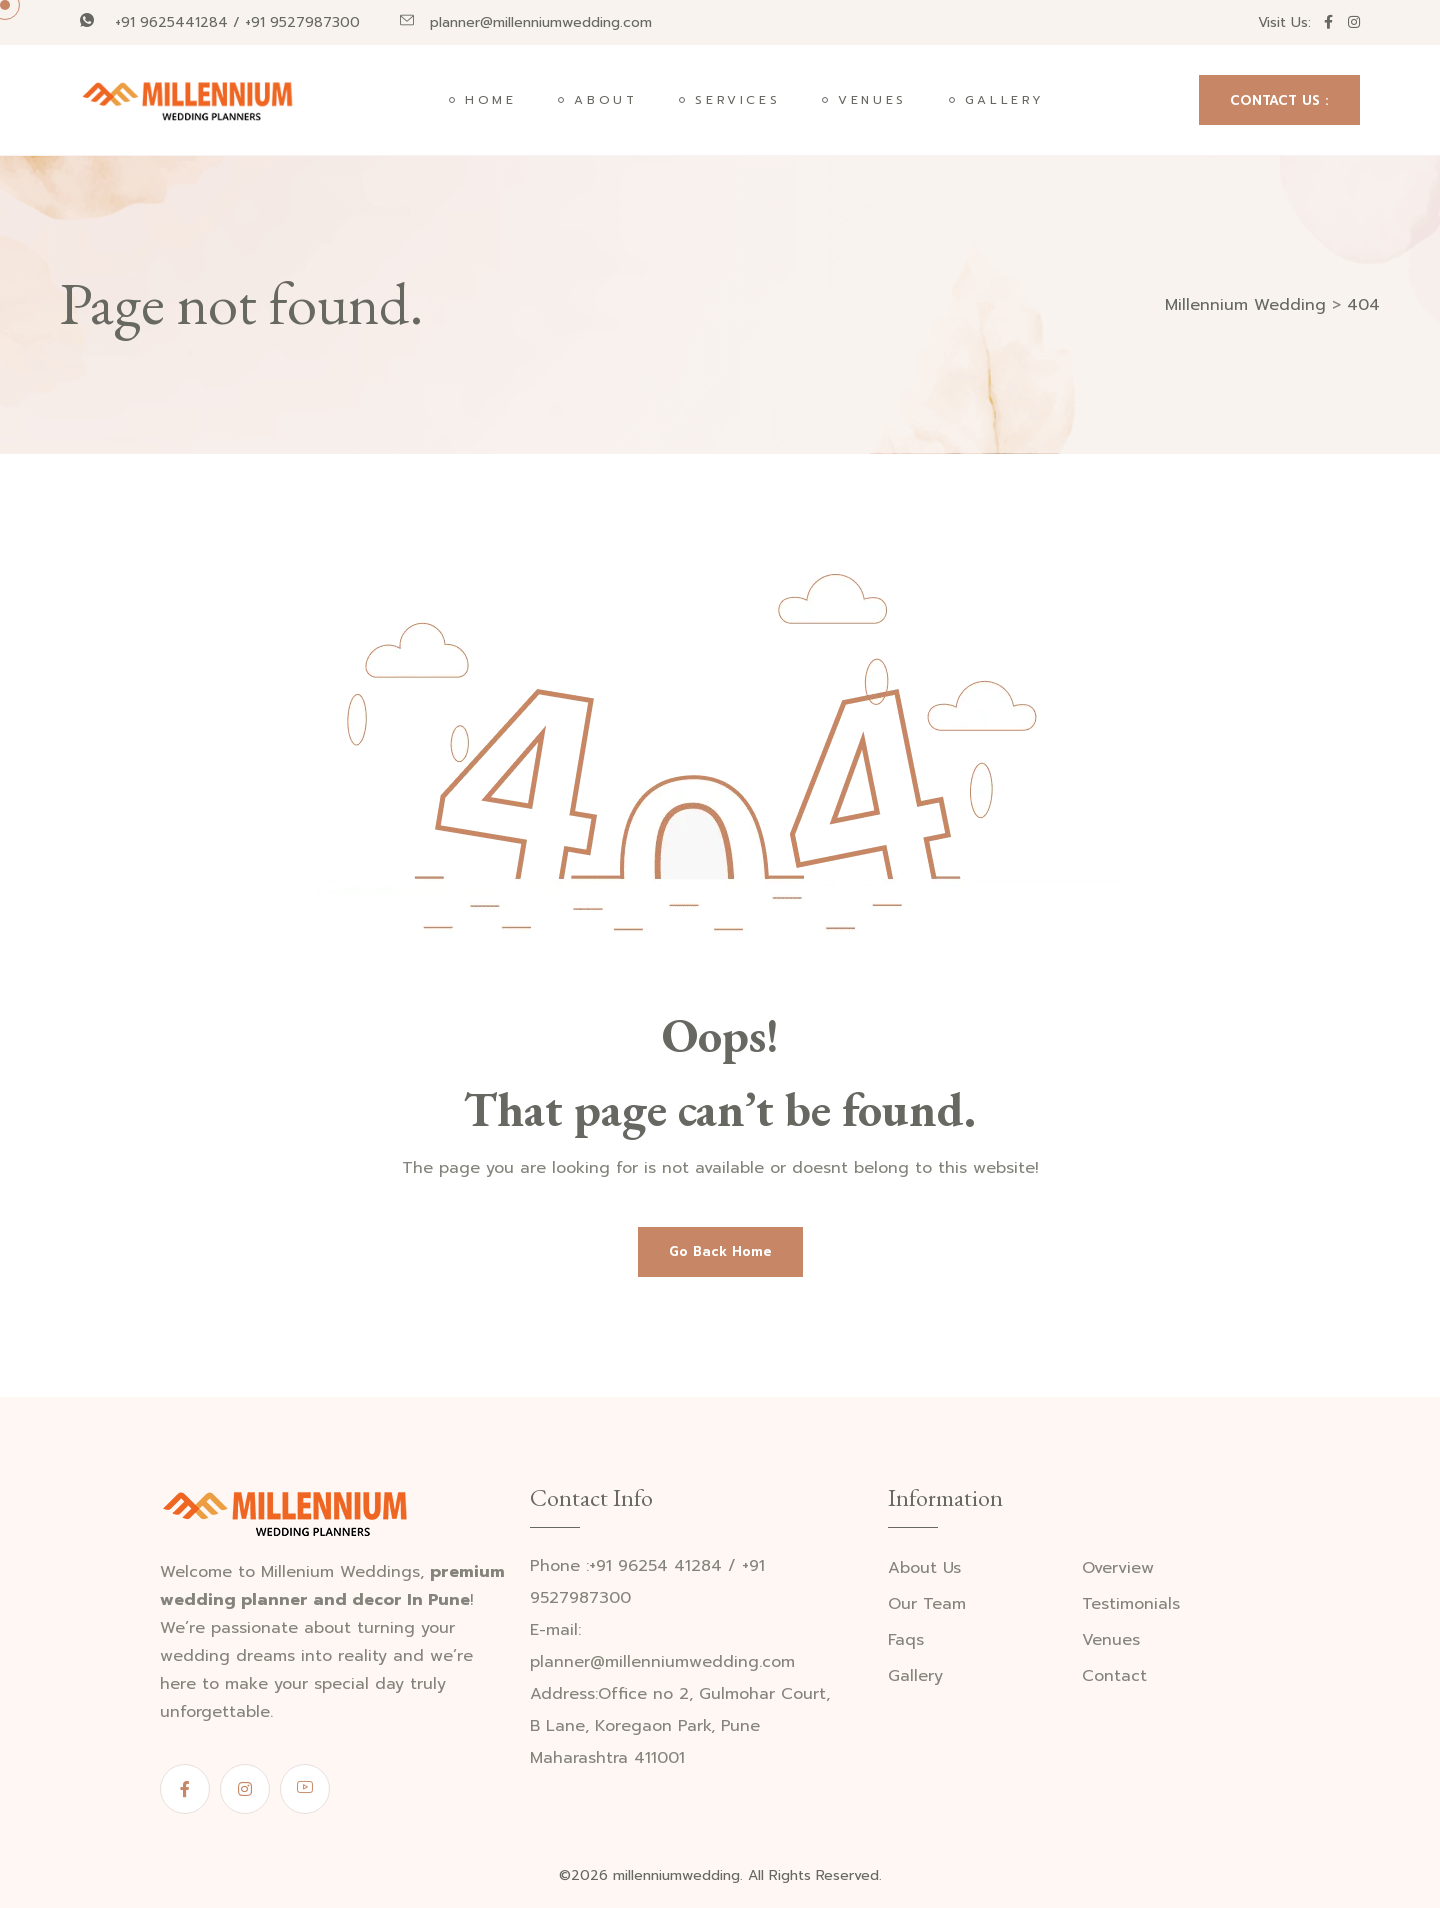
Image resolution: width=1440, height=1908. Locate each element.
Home (490, 100)
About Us (924, 1568)
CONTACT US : (1279, 100)
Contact (1114, 1676)
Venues (872, 100)
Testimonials (1131, 1604)
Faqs (906, 1640)
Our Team (927, 1604)
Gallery (1005, 100)
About (605, 100)
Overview (1118, 1568)
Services (737, 100)
